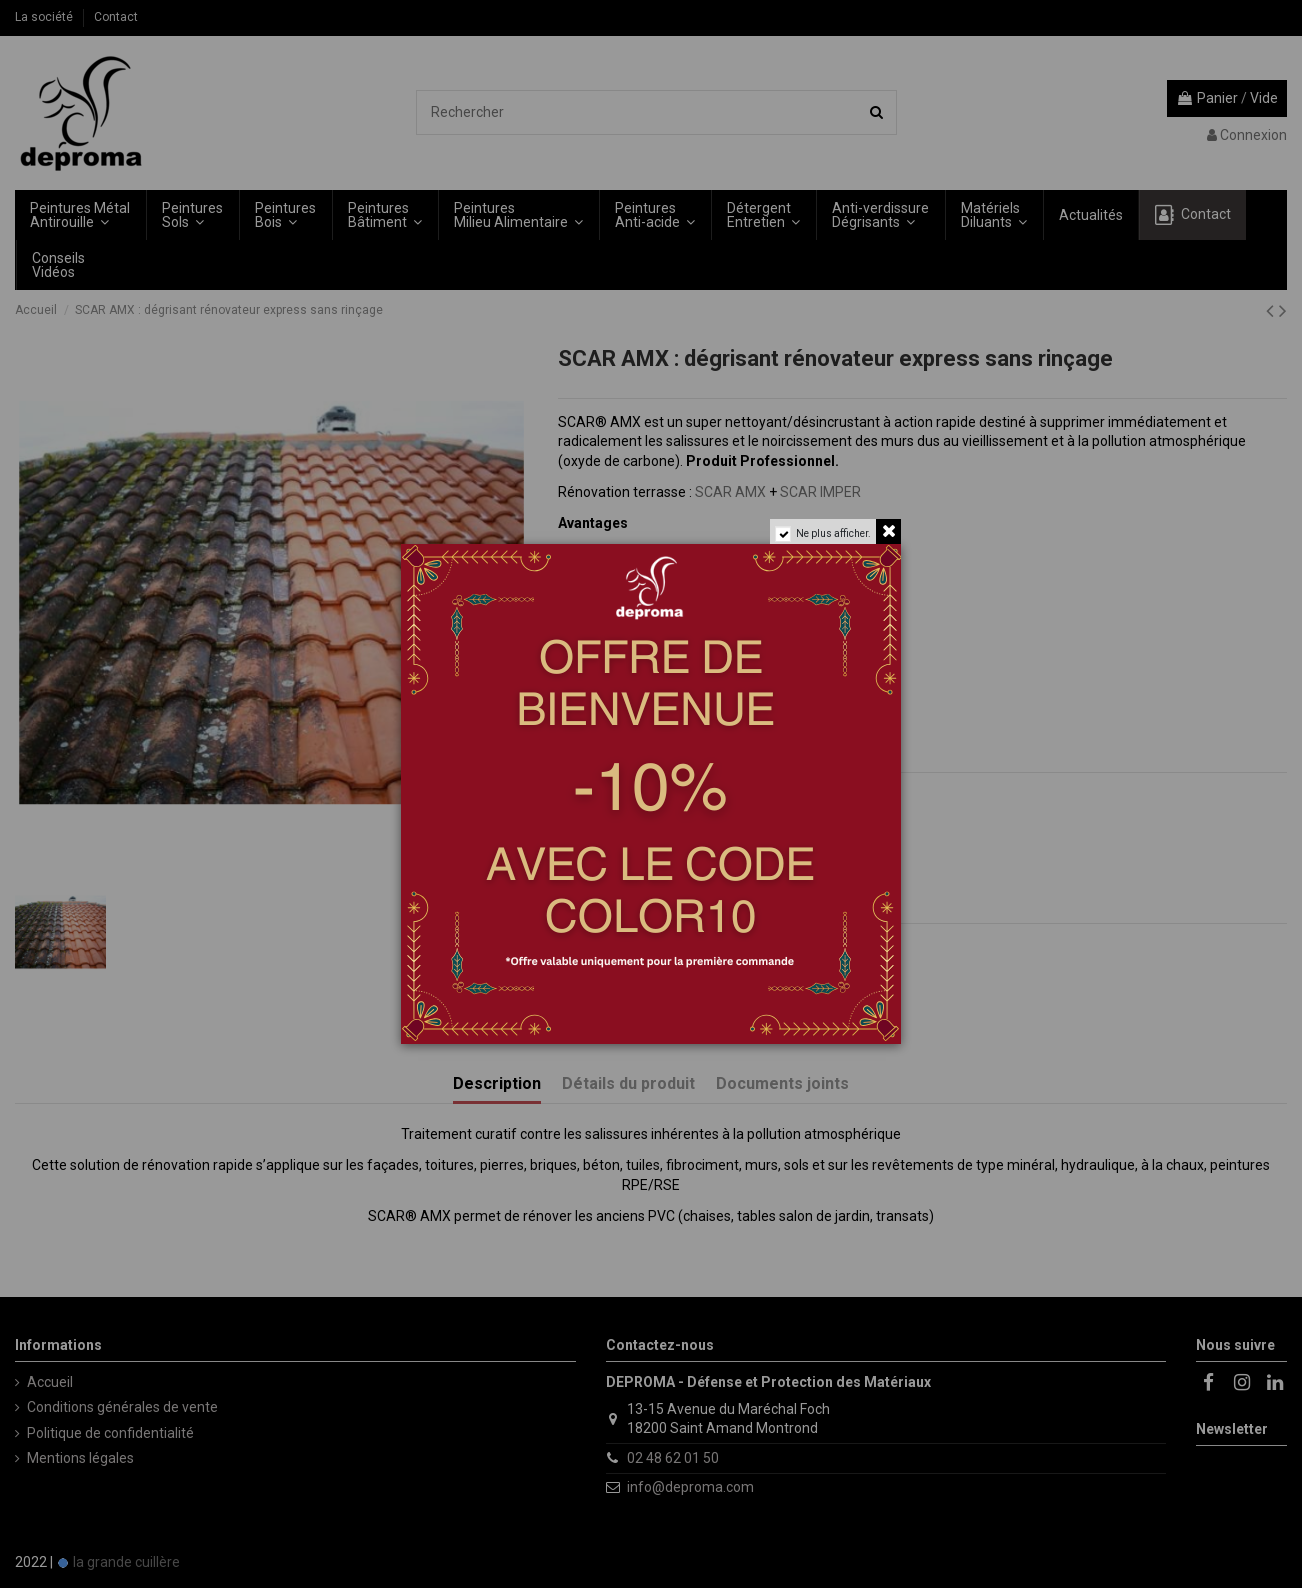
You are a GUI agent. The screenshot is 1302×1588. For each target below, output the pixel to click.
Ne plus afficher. (833, 533)
